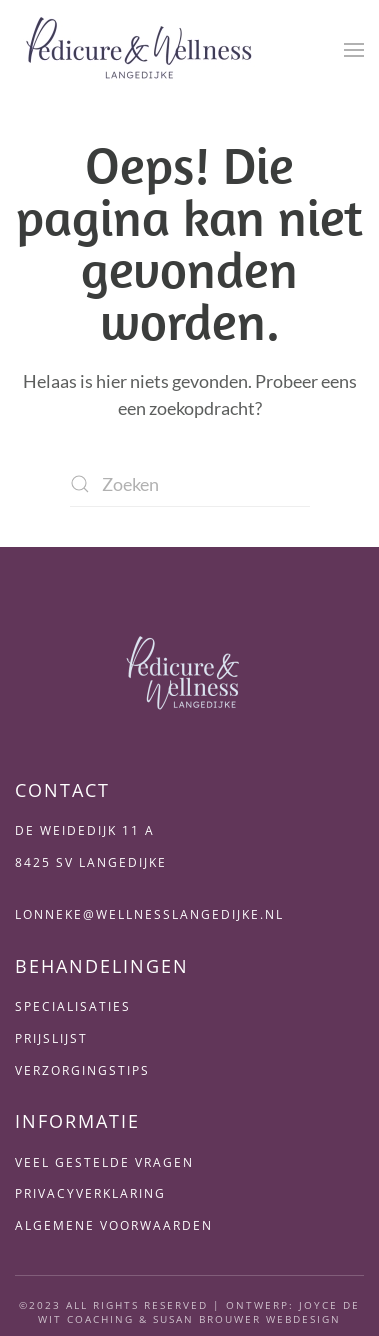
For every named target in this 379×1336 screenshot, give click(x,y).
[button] (354, 50)
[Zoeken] (190, 484)
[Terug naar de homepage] (140, 50)
